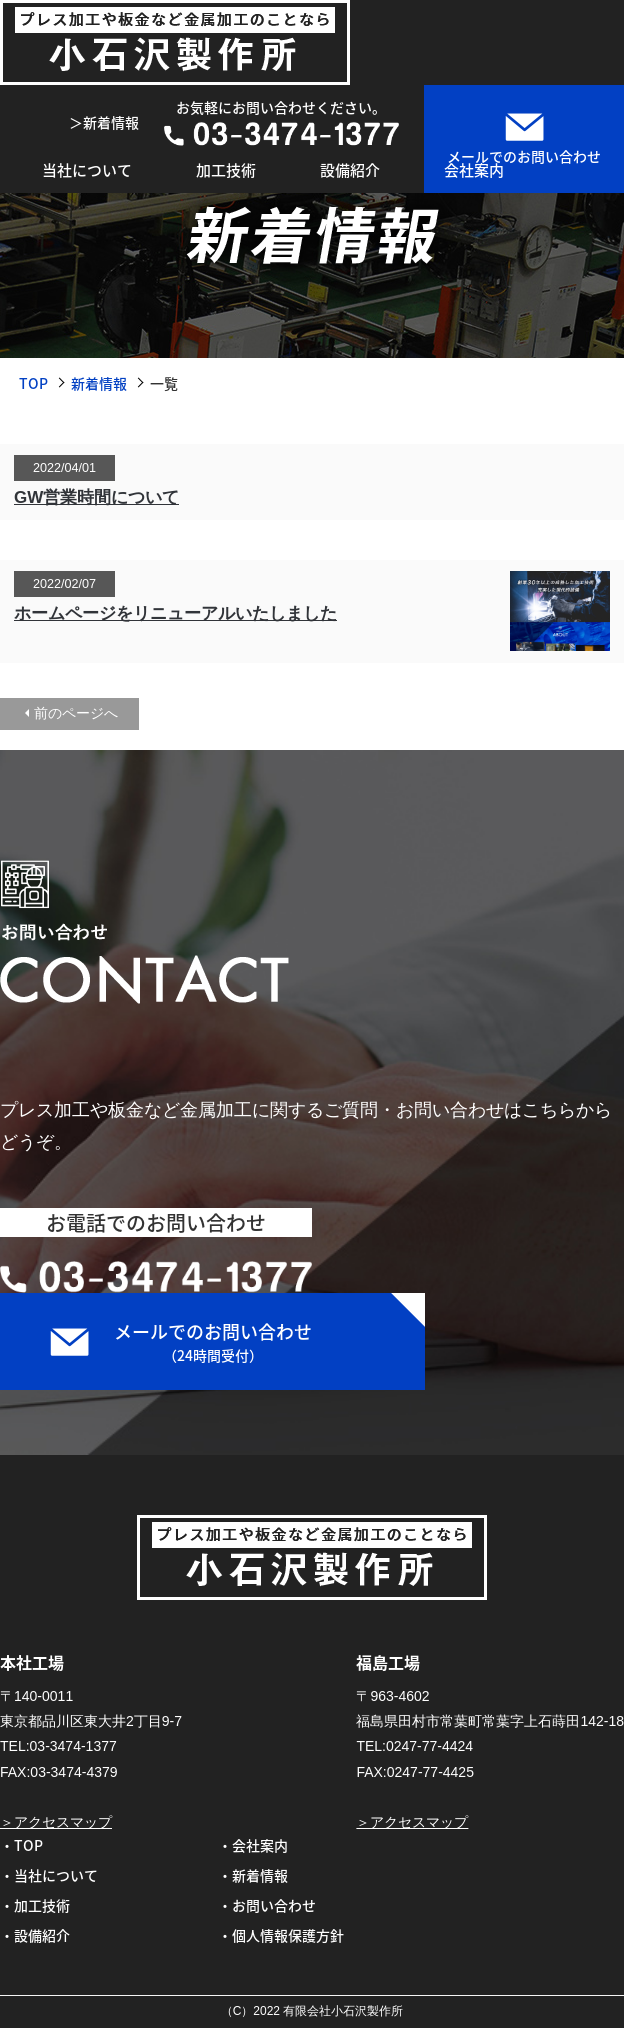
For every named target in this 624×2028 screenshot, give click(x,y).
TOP (33, 383)
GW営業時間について (96, 497)
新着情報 (99, 383)
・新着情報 (253, 1875)
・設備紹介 (35, 1935)
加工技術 (226, 170)
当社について (87, 170)
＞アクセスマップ (56, 1822)
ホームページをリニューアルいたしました (175, 613)
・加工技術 (35, 1905)
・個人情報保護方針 (281, 1935)
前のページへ (76, 713)
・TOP (21, 1845)
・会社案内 (253, 1845)
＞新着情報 (104, 122)
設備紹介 (350, 170)
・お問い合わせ (267, 1905)
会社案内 (474, 170)
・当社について (49, 1875)
